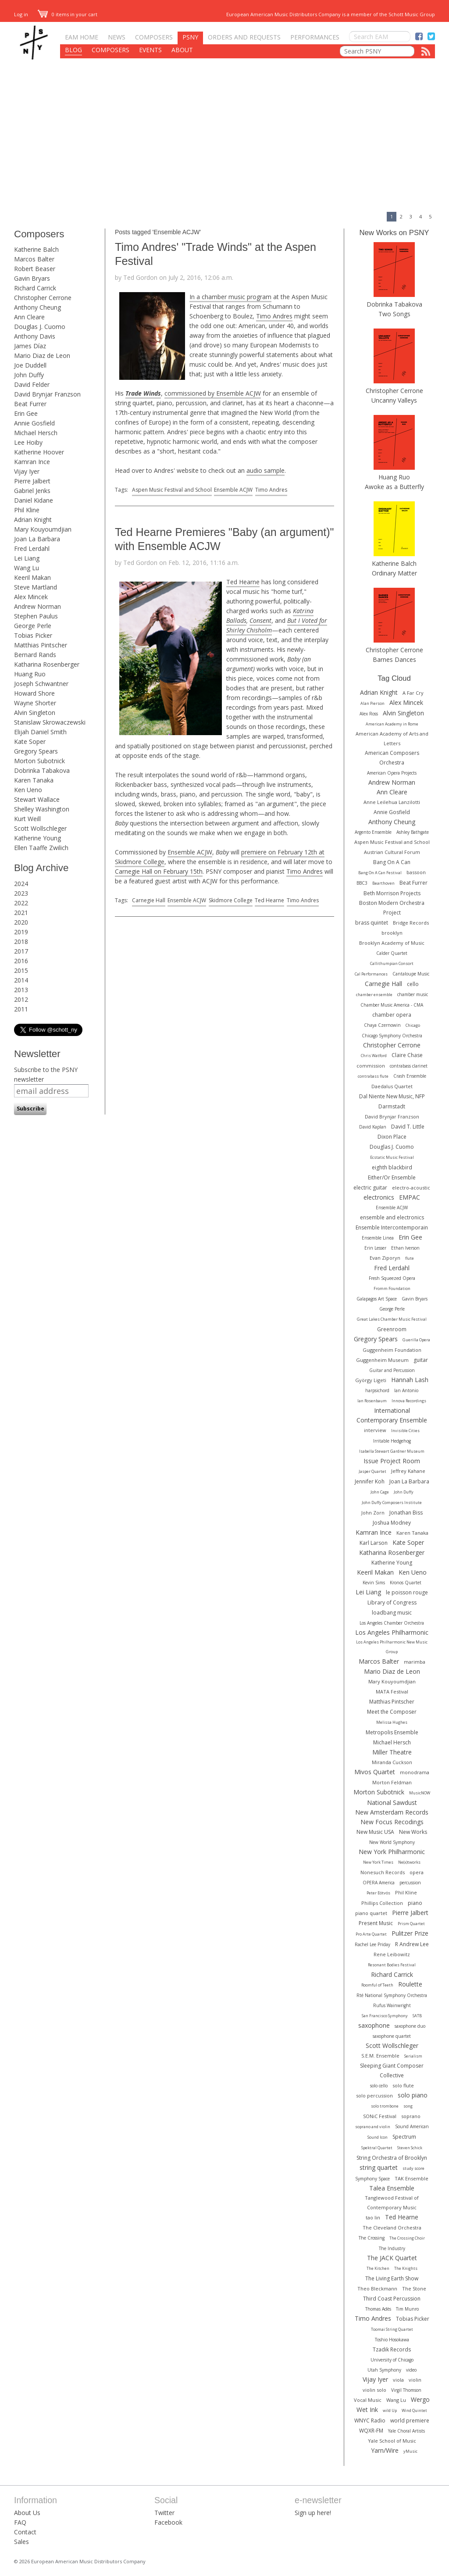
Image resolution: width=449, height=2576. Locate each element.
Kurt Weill (27, 819)
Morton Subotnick (39, 761)
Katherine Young (37, 838)
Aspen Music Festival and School (172, 489)
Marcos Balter (34, 259)
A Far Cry (413, 693)
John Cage (380, 1492)
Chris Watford (374, 1055)
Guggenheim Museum (382, 1360)
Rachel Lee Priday (372, 1944)
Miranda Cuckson (392, 1762)
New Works (413, 1832)
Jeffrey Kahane (408, 1471)
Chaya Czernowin (382, 1025)
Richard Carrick (35, 288)
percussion (410, 1882)
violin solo (374, 2390)
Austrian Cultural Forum (392, 852)
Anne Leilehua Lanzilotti (391, 802)
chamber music (412, 994)
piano (415, 1903)
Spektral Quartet (376, 2148)
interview (375, 1430)
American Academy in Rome (392, 724)
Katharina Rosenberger (46, 664)
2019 (21, 932)
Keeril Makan (32, 577)
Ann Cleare (29, 317)
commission (370, 1065)
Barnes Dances (394, 659)
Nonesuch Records (382, 1872)
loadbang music (392, 1612)
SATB (417, 2016)
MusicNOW (419, 1793)
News (116, 37)
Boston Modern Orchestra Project (391, 907)
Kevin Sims (374, 1582)
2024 (21, 883)
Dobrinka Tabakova (42, 770)
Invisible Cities (405, 1430)
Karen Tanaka (33, 780)
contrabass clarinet (409, 1066)
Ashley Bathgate (412, 832)
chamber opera (391, 1014)
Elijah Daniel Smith (40, 732)
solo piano (413, 2095)
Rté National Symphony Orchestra (391, 1995)
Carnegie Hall (148, 900)
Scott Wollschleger (40, 828)
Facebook (168, 2522)
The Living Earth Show (391, 2278)
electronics (378, 1197)
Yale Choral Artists (406, 2431)
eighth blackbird (392, 1167)
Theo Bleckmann (377, 2288)
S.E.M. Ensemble (380, 2055)
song (408, 2106)
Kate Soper (30, 741)
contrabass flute (373, 1076)
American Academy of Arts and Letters (392, 738)
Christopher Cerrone (42, 297)
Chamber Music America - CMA (391, 1005)
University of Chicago (392, 2360)
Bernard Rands (35, 654)
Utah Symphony (384, 2370)
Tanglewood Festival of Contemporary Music (392, 2202)
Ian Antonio (406, 1390)
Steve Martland (35, 587)
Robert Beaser (34, 268)
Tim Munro (407, 2309)
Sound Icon (377, 2137)
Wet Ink (367, 2409)
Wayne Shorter (35, 703)
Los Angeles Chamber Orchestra (392, 1623)
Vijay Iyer (26, 471)
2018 (21, 941)
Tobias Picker (33, 635)
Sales (21, 2541)
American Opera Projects (392, 773)
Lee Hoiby (28, 442)
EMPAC (409, 1197)
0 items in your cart (67, 14)
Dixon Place (392, 1136)
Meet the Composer (392, 1711)
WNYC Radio (369, 2420)
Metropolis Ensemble (392, 1732)
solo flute (403, 2085)
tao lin (373, 2217)
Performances (314, 37)
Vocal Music (367, 2400)
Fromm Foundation (392, 1288)
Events (150, 50)
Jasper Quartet (372, 1471)
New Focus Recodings (392, 1822)
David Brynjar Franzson (47, 394)
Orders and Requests (244, 37)
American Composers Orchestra (392, 757)
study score (413, 2168)
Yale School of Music (392, 2440)
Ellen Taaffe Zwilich (41, 847)
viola (398, 2379)
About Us (27, 2512)
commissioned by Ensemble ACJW (212, 393)
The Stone (414, 2288)
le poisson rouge (407, 1592)
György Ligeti (370, 1380)
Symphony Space (372, 2179)
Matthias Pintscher (40, 645)
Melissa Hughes (391, 1722)
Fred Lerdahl (32, 548)
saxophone (374, 2025)
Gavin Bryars (32, 278)
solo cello (379, 2086)
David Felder (32, 384)
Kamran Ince (32, 461)
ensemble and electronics (392, 1217)
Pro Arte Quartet (371, 1934)
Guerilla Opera (416, 1340)
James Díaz (30, 346)
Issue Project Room (391, 1461)
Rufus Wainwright (392, 2005)
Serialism (413, 2056)
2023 (21, 893)
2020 (21, 922)
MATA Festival (392, 1691)
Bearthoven (383, 883)
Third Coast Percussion (391, 2298)
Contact (25, 2532)
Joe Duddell (30, 365)
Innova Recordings (409, 1401)
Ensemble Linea (378, 1238)
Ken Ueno (28, 790)
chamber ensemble (374, 994)
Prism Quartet (411, 1923)
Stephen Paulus (36, 616)
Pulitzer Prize (410, 1933)
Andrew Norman (37, 606)
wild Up (390, 2410)
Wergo (420, 2399)
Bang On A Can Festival (380, 872)
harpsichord (377, 1390)
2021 (21, 912)
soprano (410, 2116)
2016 (21, 961)
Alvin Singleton (34, 712)
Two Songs (394, 314)
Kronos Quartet (405, 1582)
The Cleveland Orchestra (392, 2227)
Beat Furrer (30, 404)
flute (409, 1258)
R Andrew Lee (412, 1944)
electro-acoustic (411, 1187)
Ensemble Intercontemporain (392, 1227)
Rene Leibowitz (392, 1954)
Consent (260, 620)
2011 (21, 1009)
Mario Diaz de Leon (42, 355)
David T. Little (407, 1126)
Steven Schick (409, 2148)
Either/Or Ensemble (392, 1177)
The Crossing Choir (407, 2238)
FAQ (20, 2522)
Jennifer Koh (370, 1481)
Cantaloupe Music (410, 974)
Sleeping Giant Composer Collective (392, 2070)
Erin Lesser (375, 1248)
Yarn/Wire (385, 2450)
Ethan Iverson (405, 1248)
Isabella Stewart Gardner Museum (391, 1451)
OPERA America (379, 1882)
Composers (154, 37)
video (411, 2370)
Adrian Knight (33, 519)
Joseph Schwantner (41, 683)
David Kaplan (372, 1127)
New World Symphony (392, 1842)
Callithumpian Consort (391, 963)
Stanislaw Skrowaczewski (50, 722)
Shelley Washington (41, 809)
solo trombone (385, 2106)
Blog (73, 50)
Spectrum (404, 2136)
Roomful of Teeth (377, 1985)
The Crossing (372, 2238)
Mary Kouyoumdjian (42, 529)
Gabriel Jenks (32, 490)
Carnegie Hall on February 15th (159, 871)
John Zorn (373, 1512)
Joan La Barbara (37, 539)
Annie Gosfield (34, 423)
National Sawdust (392, 1802)
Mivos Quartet (374, 1772)
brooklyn (392, 932)
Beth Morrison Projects (391, 893)
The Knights (405, 2268)
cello (413, 984)
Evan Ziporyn (385, 1257)
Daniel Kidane (33, 500)
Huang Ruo (30, 674)
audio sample (265, 470)
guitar (420, 1360)
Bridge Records (411, 922)
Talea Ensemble (391, 2188)
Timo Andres (274, 316)
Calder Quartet (391, 953)
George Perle (32, 626)
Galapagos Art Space (376, 1299)
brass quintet (371, 922)
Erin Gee (26, 413)
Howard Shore (34, 693)
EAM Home (81, 37)
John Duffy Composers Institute (392, 1502)
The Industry (392, 2248)
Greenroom (391, 1329)
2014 (21, 980)
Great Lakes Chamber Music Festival (392, 1319)
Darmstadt (391, 1106)
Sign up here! (313, 2512)
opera (417, 1872)
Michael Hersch (35, 433)
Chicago (413, 1025)
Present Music (376, 1923)
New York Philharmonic (392, 1851)
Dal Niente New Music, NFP (392, 1096)
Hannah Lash (409, 1380)
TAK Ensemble (411, 2178)
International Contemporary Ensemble (391, 1415)
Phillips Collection (382, 1903)
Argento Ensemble (373, 832)
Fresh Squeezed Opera (392, 1278)
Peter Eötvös (378, 1893)
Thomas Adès (378, 2309)
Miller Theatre (392, 1752)
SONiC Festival (379, 2116)
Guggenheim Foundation (392, 1350)
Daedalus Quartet (392, 1086)
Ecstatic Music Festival (392, 1157)
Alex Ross (369, 714)
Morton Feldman (392, 1782)
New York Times (378, 1862)
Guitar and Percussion (392, 1370)
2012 (21, 999)
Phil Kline (26, 510)
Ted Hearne (243, 582)
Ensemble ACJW (233, 489)
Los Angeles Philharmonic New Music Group (392, 1646)
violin (415, 2379)
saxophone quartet (392, 2036)
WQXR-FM (371, 2430)
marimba (414, 1661)
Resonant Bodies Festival (392, 1965)
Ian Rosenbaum (372, 1401)
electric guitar (370, 1187)
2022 (21, 903)
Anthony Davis (34, 336)
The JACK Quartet (392, 2258)
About (182, 50)
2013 (21, 990)
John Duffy (29, 375)
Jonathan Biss (406, 1512)
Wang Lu (26, 568)
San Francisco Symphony (385, 2016)
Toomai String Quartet (392, 2329)
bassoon (416, 872)
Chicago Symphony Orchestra (392, 1036)
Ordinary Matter (394, 573)
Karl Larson (374, 1543)
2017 (21, 951)
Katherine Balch (36, 249)
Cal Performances (371, 974)
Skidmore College (231, 900)
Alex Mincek (31, 597)
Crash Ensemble (409, 1076)
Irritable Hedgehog (392, 1441)
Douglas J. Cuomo (39, 326)
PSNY (190, 37)
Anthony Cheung (37, 307)
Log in (21, 14)
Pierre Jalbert (32, 481)
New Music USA (375, 1832)
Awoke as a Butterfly (394, 486)
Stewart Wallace (37, 799)
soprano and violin (372, 2126)
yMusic (410, 2451)
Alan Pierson (372, 703)
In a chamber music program (230, 297)
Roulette (410, 1984)
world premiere (409, 2420)
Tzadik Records (392, 2349)
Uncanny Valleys (394, 400)
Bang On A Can (391, 862)
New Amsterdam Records (391, 1812)
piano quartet (371, 1913)
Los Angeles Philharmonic (391, 1632)
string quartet (379, 2167)
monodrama (414, 1772)
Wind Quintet (414, 2410)
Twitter (164, 2512)
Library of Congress (392, 1602)
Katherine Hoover (39, 452)
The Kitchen (378, 2268)
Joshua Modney (392, 1522)
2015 (21, 970)
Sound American (412, 2126)
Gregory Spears (36, 751)
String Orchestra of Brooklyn (391, 2158)
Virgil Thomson (406, 2390)
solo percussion (374, 2095)
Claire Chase (407, 1055)
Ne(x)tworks (409, 1862)
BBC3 (361, 883)
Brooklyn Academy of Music (391, 943)
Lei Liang (26, 558)
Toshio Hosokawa (392, 2340)
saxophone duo (410, 2026)
